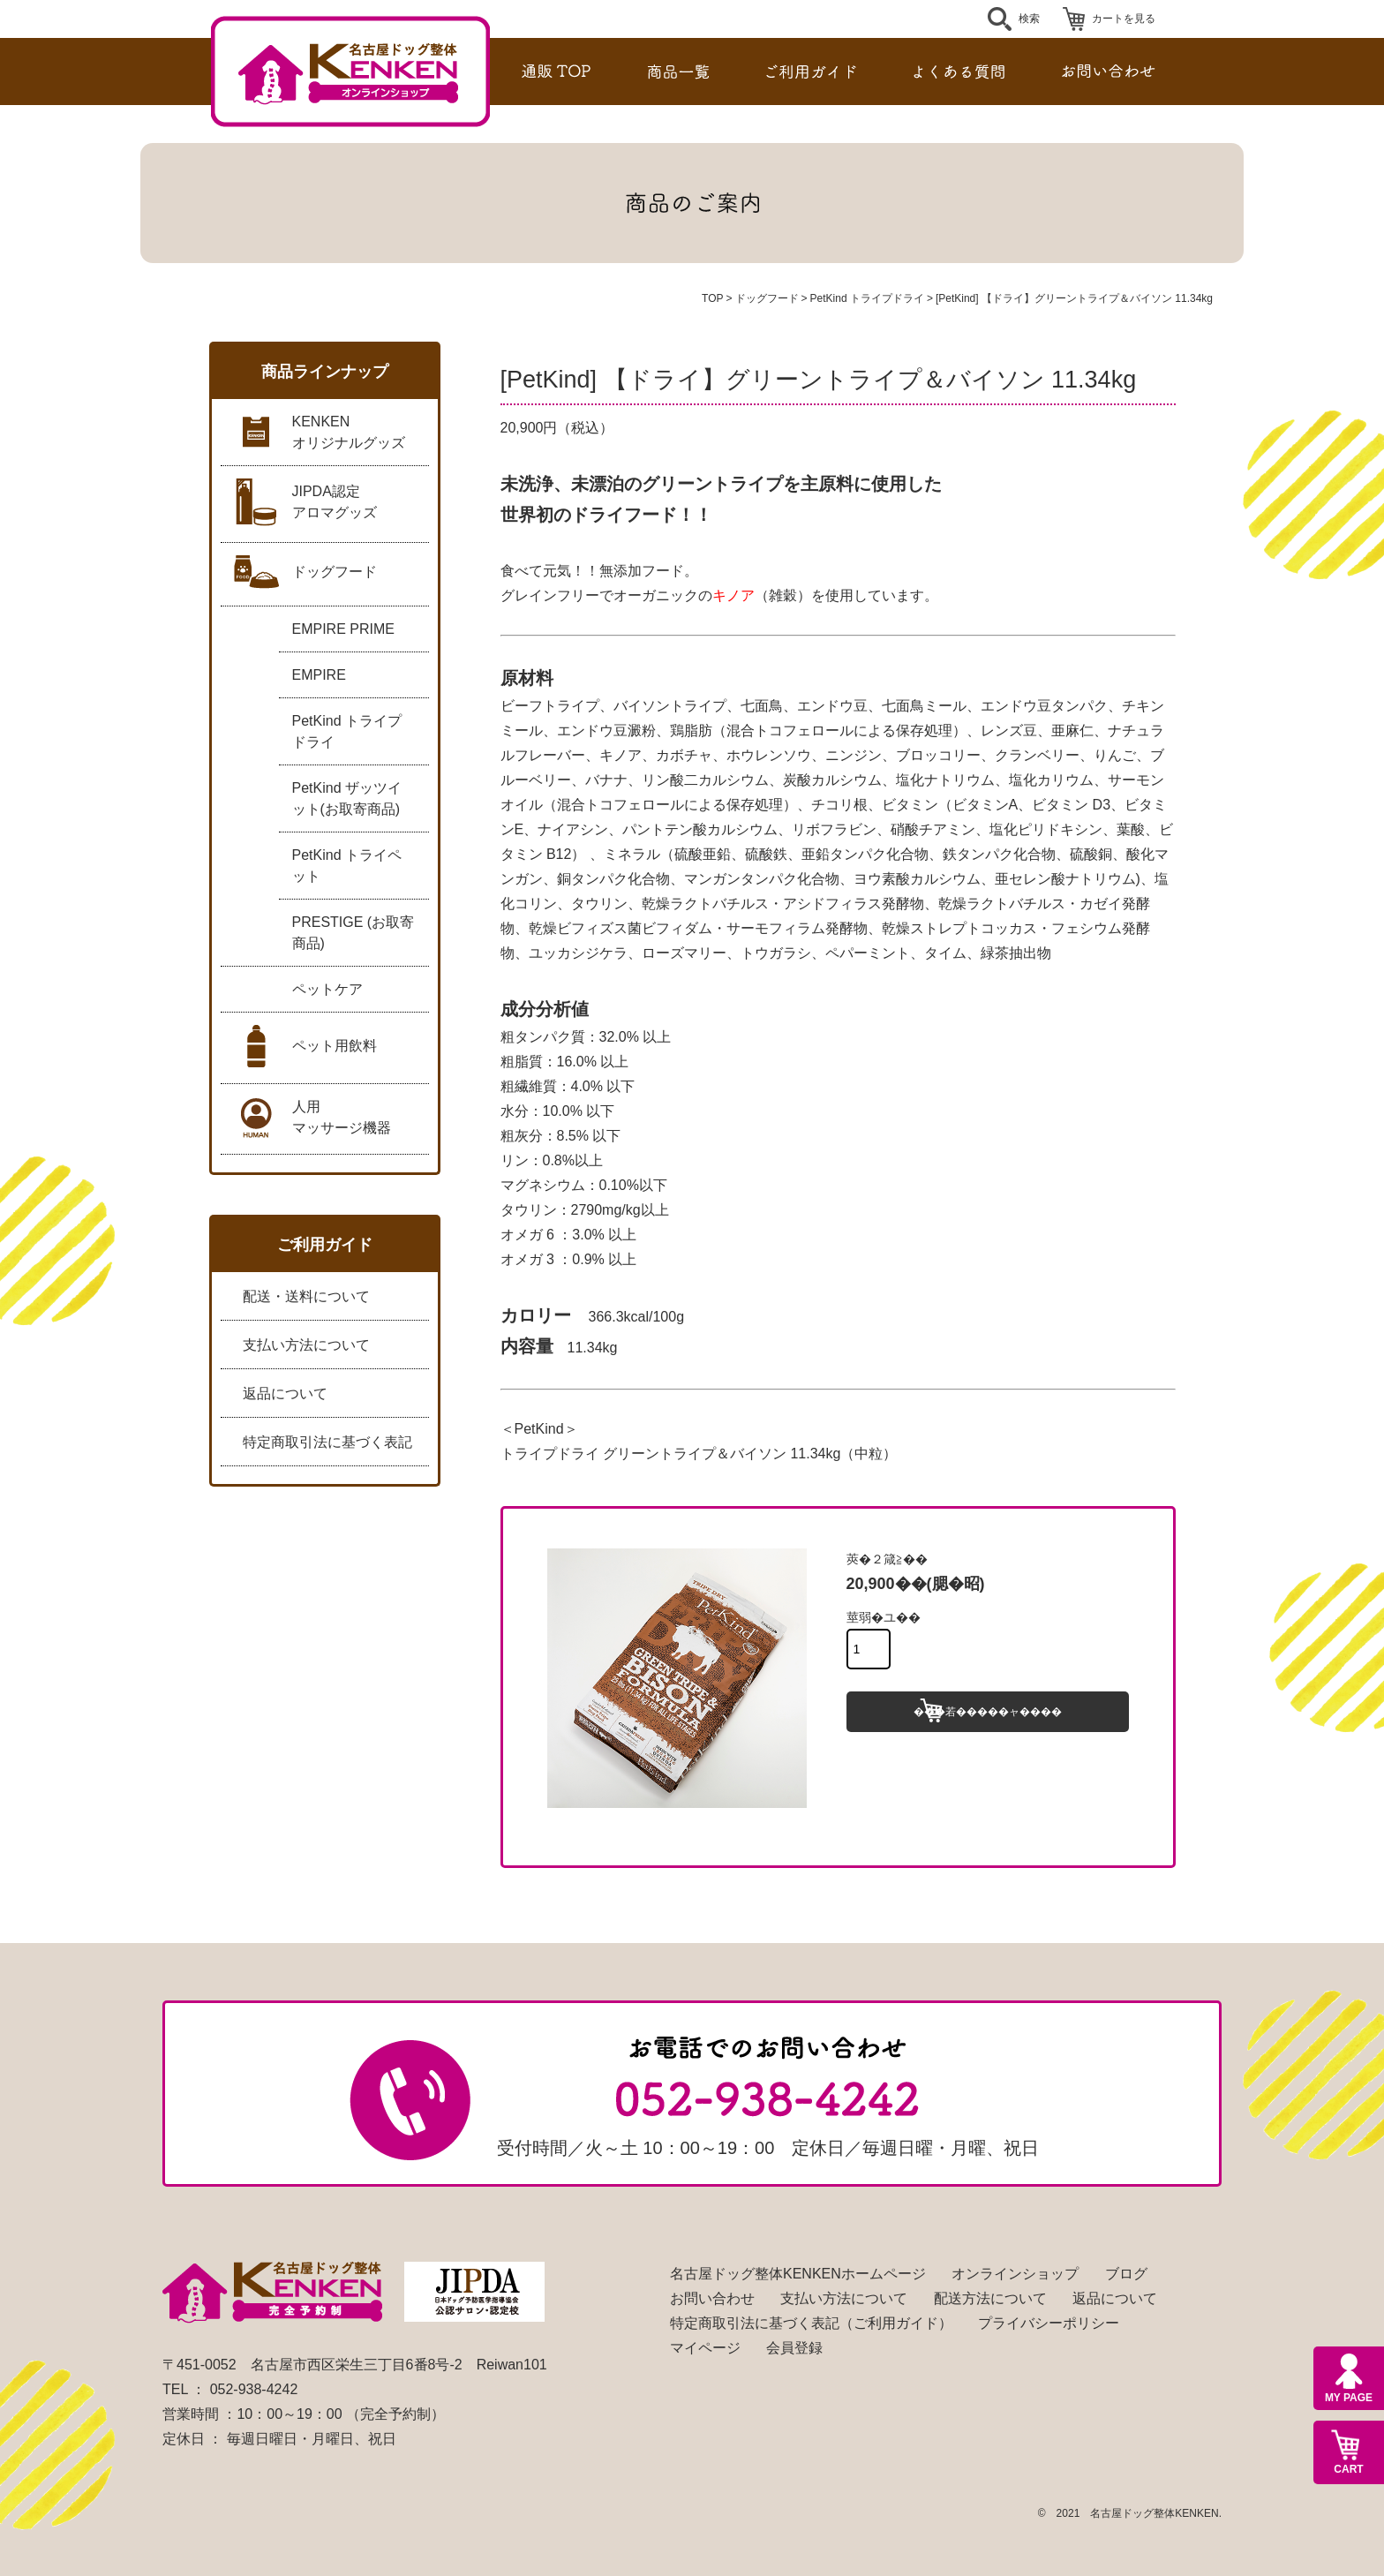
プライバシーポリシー (1048, 2323)
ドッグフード (767, 298)
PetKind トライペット (347, 865)
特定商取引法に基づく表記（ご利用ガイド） (811, 2323)
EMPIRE (319, 674)
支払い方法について (306, 1344)
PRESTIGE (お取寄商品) (353, 933)
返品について (285, 1393)
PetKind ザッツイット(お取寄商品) (347, 798)
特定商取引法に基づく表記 (327, 1442)
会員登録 (794, 2347)
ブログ (1126, 2273)
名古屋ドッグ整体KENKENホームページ (798, 2273)
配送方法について (990, 2298)
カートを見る (1123, 18)
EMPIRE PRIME (343, 628)
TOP (712, 298)
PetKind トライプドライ (867, 298)
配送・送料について (306, 1296)
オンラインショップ (1015, 2273)
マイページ (705, 2347)
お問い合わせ (712, 2298)
